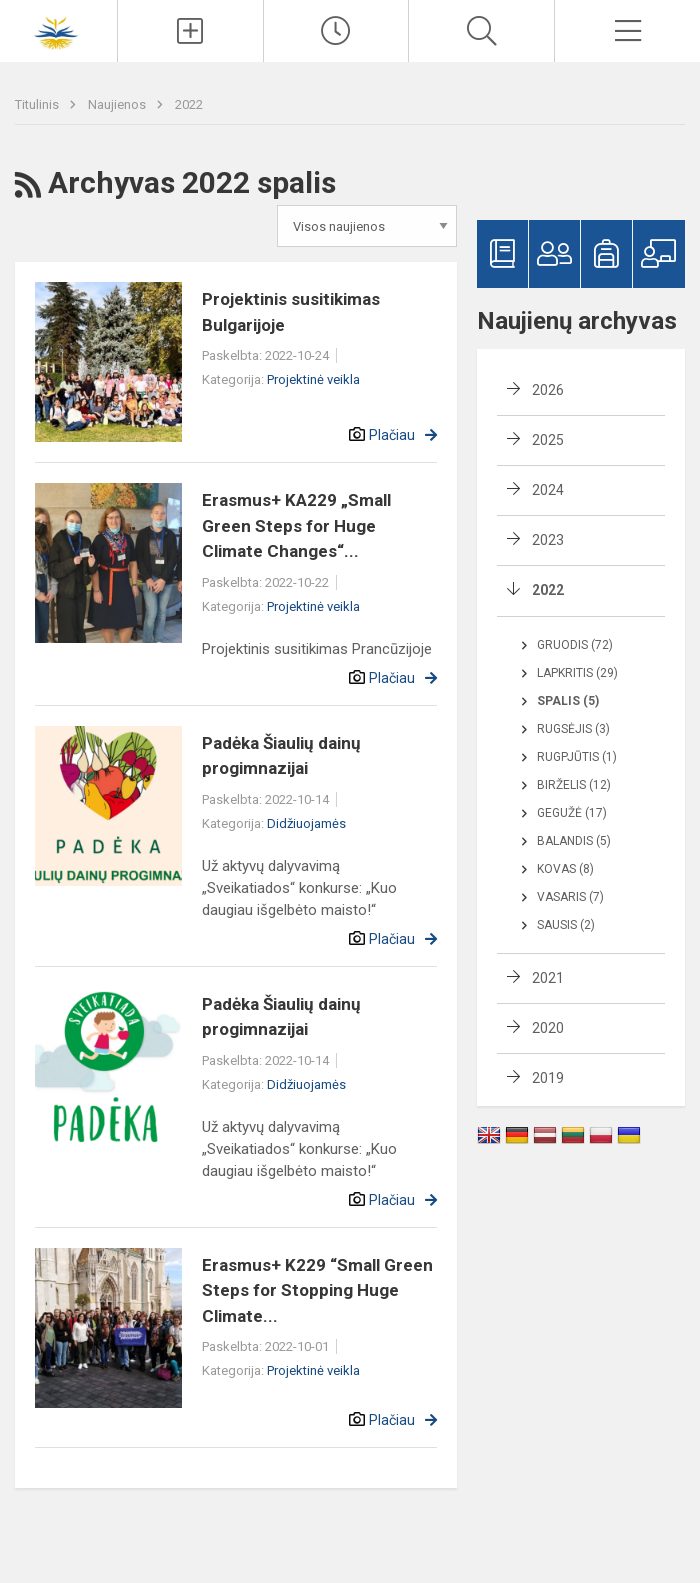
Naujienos (118, 104)
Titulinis (38, 104)
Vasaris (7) (570, 897)
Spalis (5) (568, 701)
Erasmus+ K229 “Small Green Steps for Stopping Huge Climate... (317, 1290)
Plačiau (392, 435)
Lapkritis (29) (577, 673)
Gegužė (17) (572, 813)
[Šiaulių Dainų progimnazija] (58, 28)
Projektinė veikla (313, 379)
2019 (548, 1078)
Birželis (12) (574, 785)
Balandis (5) (574, 841)
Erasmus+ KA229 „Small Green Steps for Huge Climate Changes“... (296, 525)
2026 (548, 390)
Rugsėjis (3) (573, 729)
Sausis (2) (566, 925)
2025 (548, 440)
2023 (548, 540)
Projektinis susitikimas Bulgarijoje (291, 312)
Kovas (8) (565, 869)
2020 (548, 1028)
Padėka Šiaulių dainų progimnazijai (281, 756)
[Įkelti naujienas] (190, 31)
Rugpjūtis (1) (577, 757)
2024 (548, 490)
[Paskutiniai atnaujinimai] (336, 31)
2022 (189, 104)
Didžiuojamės (306, 823)
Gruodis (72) (575, 645)
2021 (548, 978)
